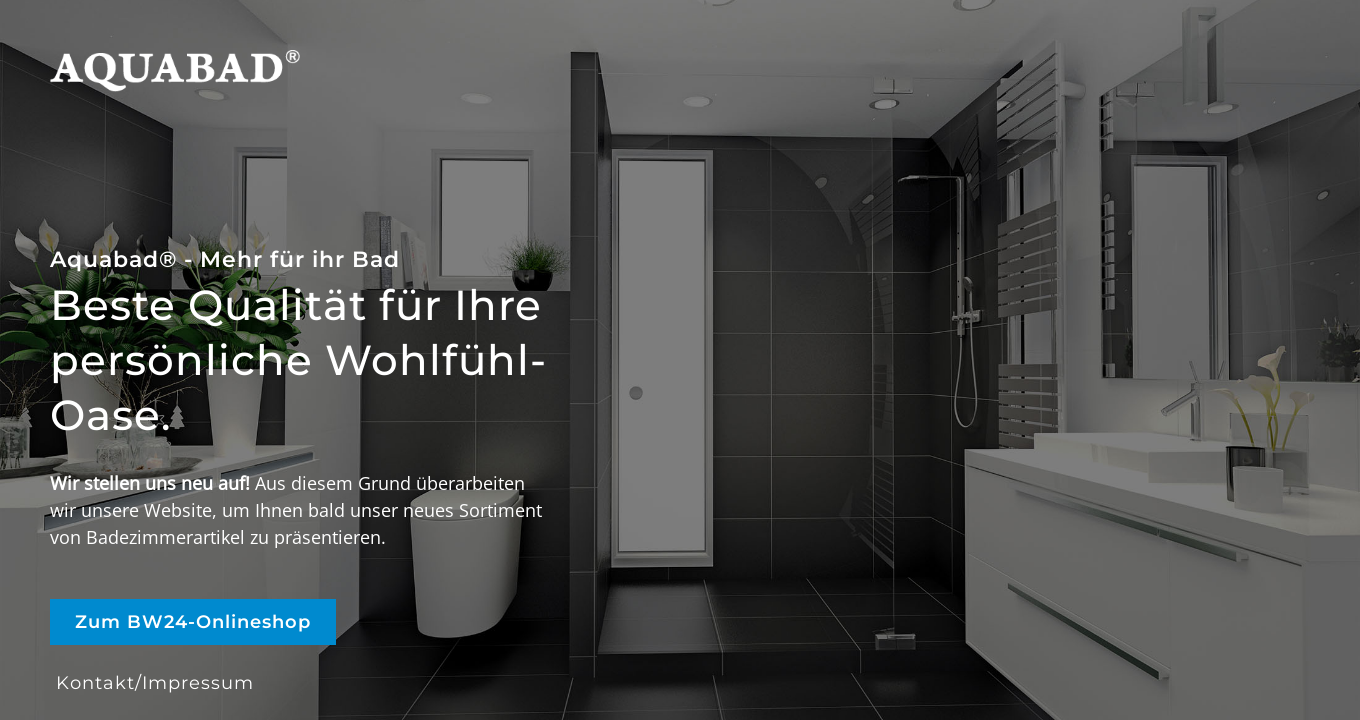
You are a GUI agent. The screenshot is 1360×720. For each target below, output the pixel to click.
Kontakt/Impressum (155, 683)
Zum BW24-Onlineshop (193, 622)
